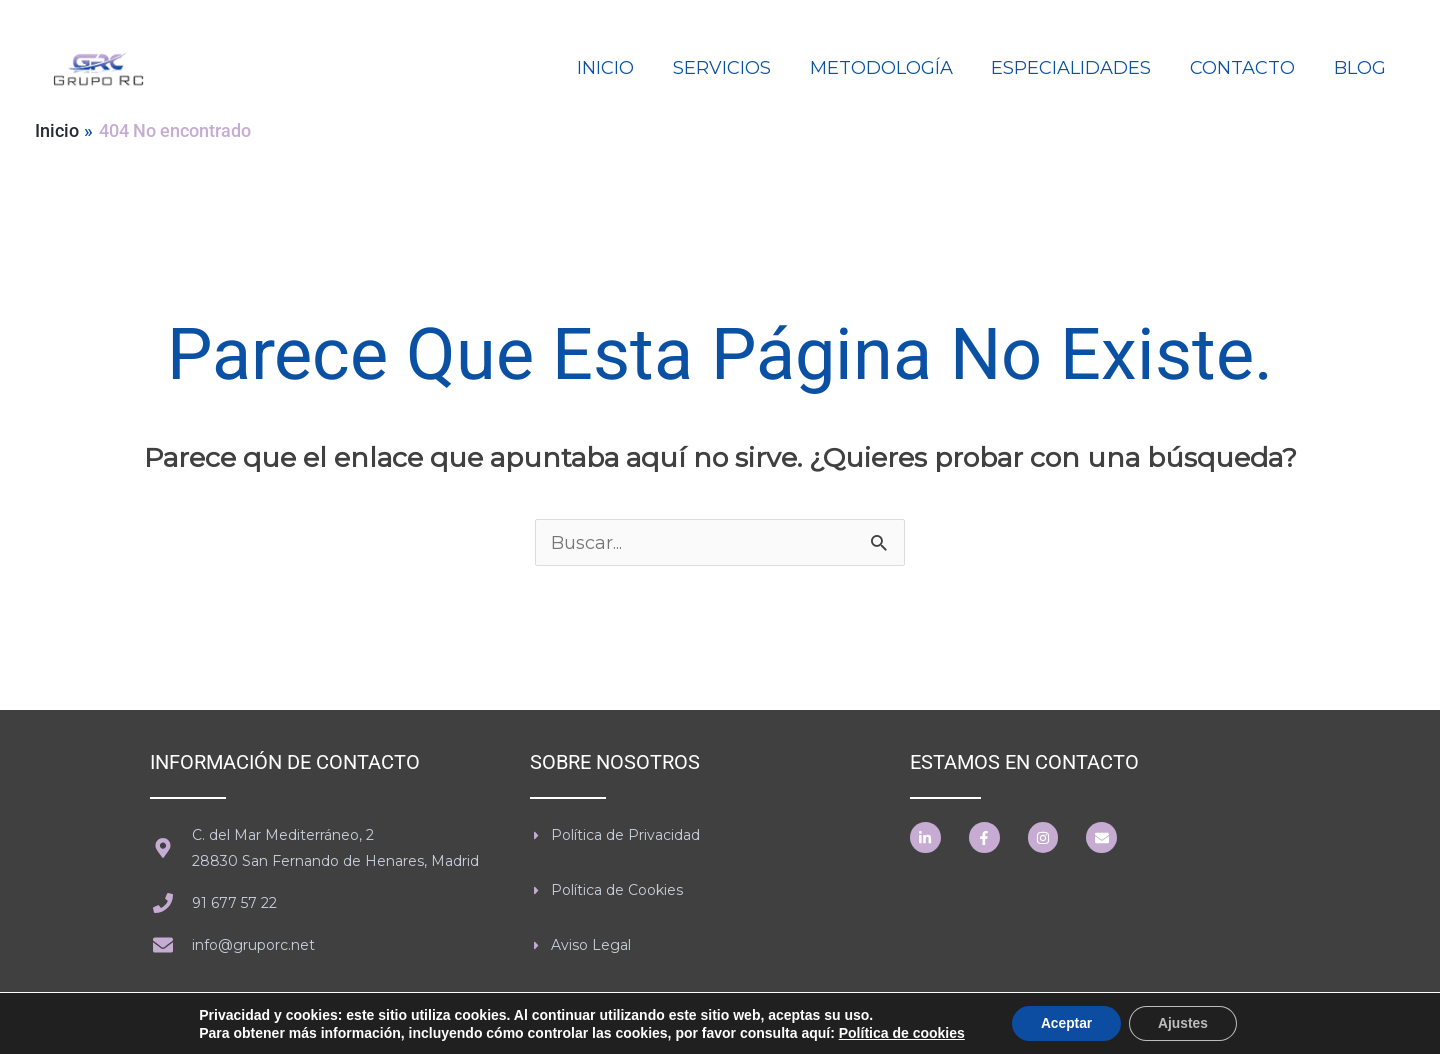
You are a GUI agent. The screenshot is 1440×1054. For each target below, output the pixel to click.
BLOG (1361, 68)
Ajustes (1184, 1023)
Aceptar (1065, 1023)
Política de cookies (899, 1032)
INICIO (620, 68)
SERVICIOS (734, 68)
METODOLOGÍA (890, 68)
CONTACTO (1246, 68)
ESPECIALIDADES (1078, 68)
